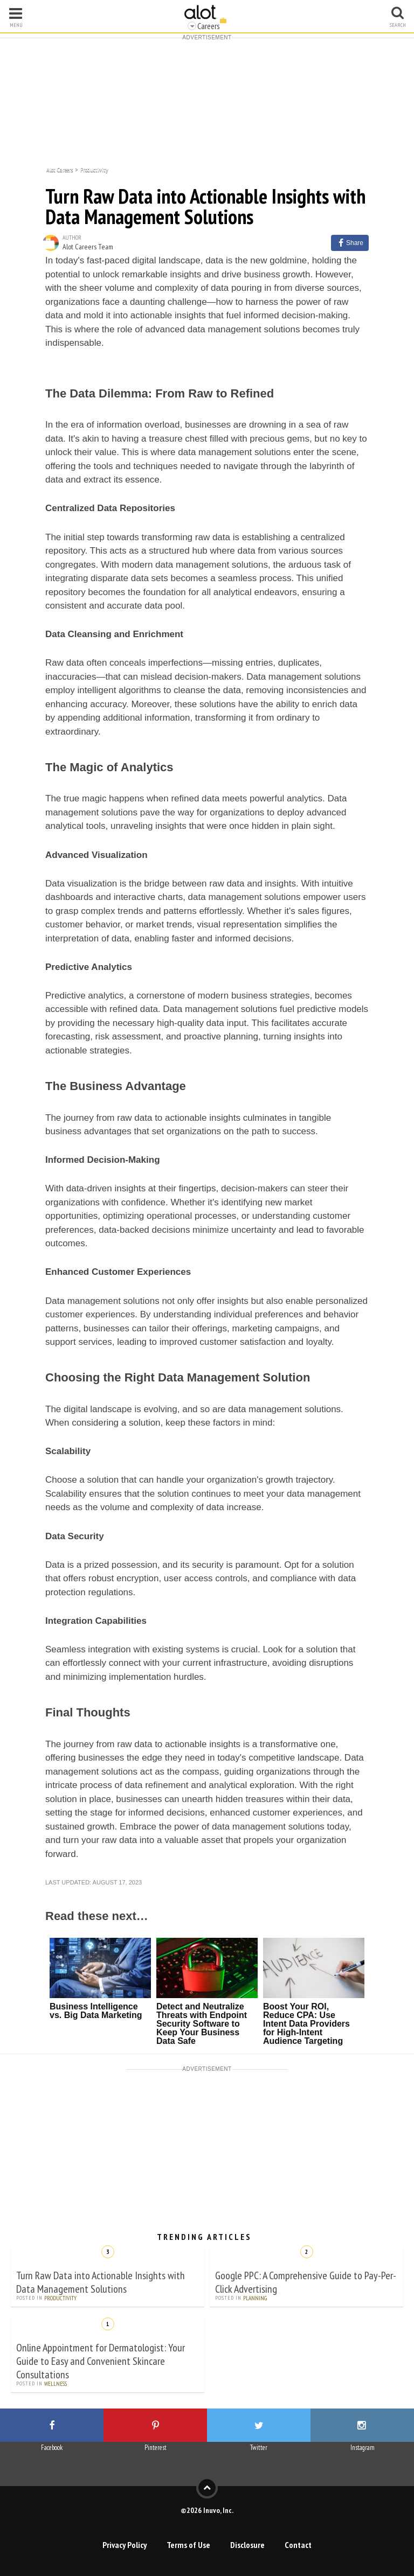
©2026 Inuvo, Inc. (207, 2510)
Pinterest (155, 2447)
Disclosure (247, 2544)
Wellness (55, 2383)
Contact (298, 2544)
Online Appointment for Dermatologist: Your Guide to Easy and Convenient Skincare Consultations (100, 2361)
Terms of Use (188, 2544)
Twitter (258, 2447)
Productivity (94, 169)
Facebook (52, 2447)
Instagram (362, 2447)
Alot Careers (59, 169)
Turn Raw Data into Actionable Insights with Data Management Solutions (100, 2282)
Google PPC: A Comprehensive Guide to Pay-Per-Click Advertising (305, 2282)
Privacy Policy (124, 2544)
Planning (255, 2298)
